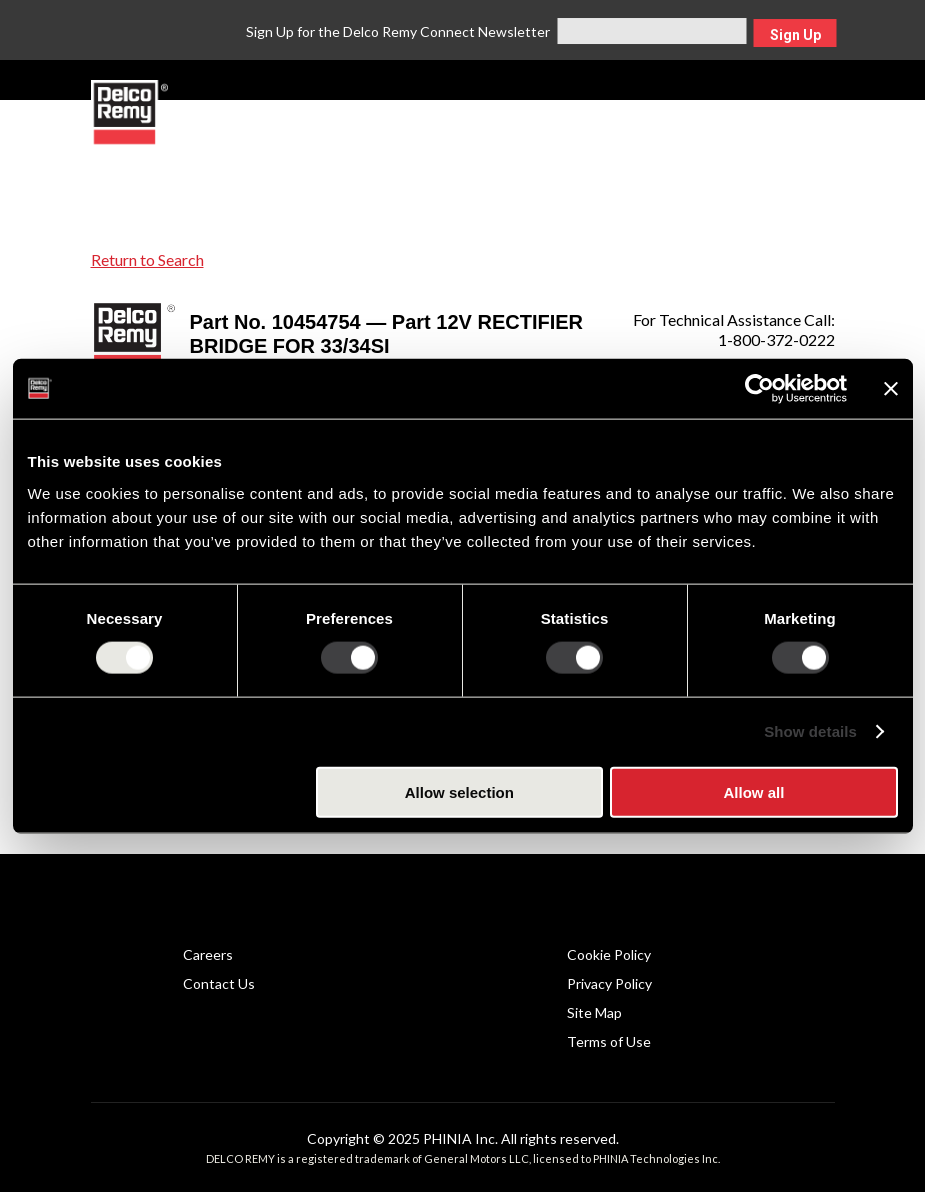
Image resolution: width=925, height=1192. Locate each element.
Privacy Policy (609, 983)
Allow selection (459, 791)
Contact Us (219, 983)
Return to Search (147, 259)
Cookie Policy (609, 954)
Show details (810, 731)
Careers (208, 954)
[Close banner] (891, 389)
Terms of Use (609, 1041)
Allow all (754, 791)
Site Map (594, 1012)
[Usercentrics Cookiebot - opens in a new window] (759, 389)
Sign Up (795, 35)
